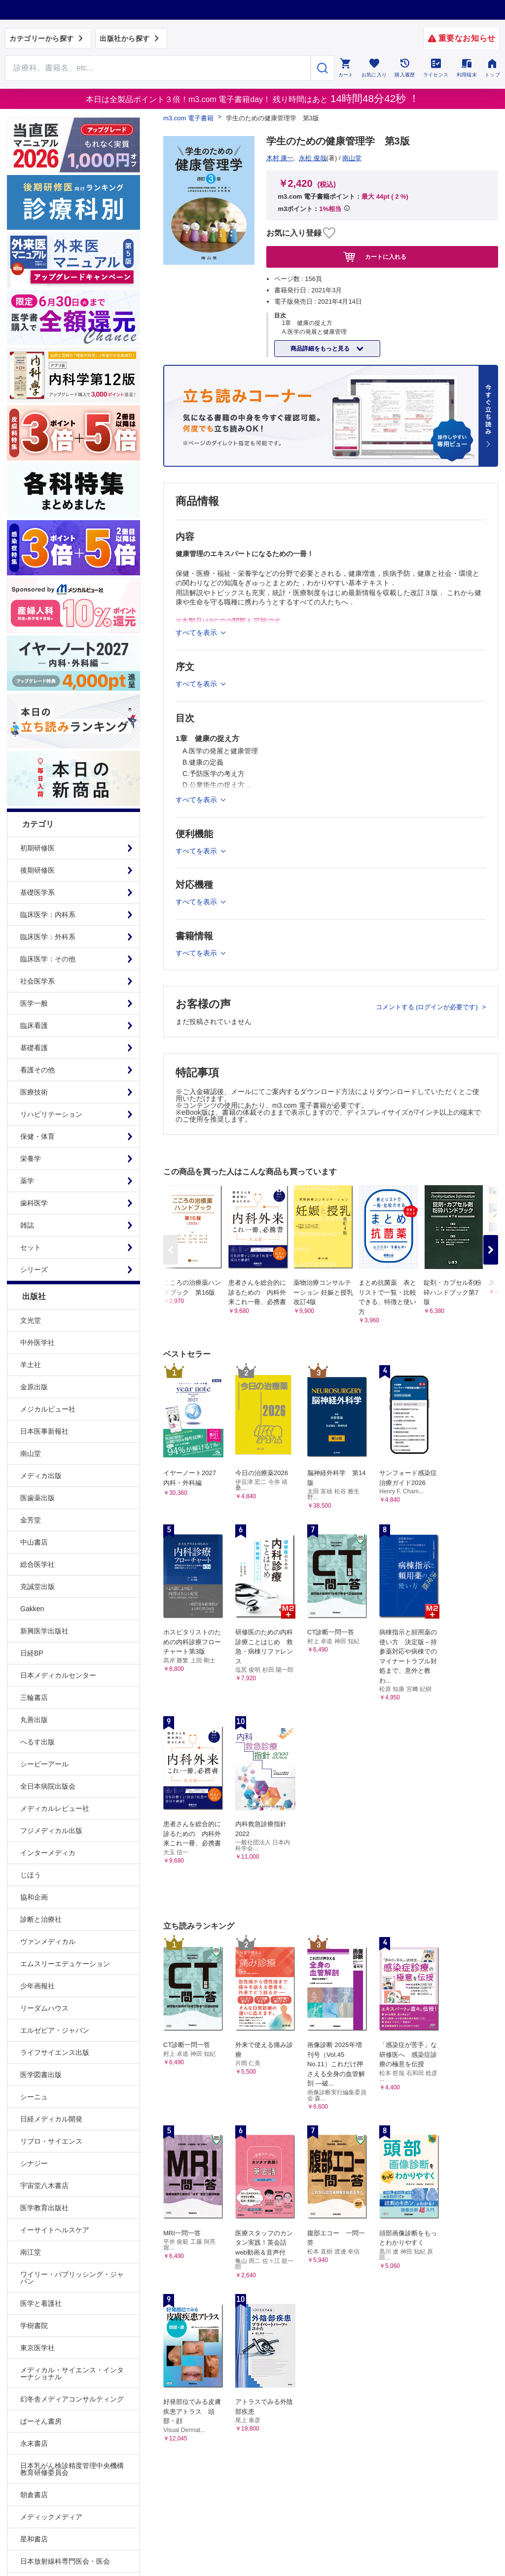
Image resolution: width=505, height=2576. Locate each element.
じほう (30, 1875)
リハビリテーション (51, 1114)
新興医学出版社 (44, 1631)
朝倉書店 (34, 2495)
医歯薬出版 (37, 1498)
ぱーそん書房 (41, 2421)
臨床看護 (34, 1025)
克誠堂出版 (37, 1586)
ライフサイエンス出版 (54, 2052)
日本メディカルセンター (58, 1675)
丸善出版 (34, 1720)
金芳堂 (30, 1520)
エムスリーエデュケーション (65, 1964)
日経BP (31, 1653)
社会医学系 (37, 981)
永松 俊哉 (312, 158)
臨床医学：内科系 (47, 914)
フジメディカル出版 (51, 1831)
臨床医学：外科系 (47, 937)
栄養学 (30, 1159)
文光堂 (30, 1320)
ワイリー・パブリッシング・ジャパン (72, 2277)
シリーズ (34, 1269)
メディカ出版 (41, 1476)
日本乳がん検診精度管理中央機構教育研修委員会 (72, 2469)
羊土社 (30, 1365)
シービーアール (44, 1764)
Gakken (32, 1609)
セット (30, 1247)
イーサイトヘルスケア (54, 2230)
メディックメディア (51, 2517)
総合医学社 (37, 1564)
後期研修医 (37, 870)
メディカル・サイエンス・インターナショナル (72, 2373)
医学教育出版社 (44, 2208)
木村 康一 (280, 158)
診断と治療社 (41, 1919)
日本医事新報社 (44, 1431)
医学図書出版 (41, 2075)
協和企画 (34, 1897)
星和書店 (34, 2539)
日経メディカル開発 (51, 2119)
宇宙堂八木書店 (44, 2185)
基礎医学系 (37, 892)
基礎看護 (34, 1048)
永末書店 (34, 2443)
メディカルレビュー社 (54, 1808)
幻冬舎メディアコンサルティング (72, 2399)
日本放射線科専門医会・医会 (65, 2561)
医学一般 (34, 1003)
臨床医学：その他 (47, 959)
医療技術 (34, 1092)
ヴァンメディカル (47, 1941)
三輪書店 (34, 1697)
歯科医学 (34, 1203)
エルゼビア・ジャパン (54, 2030)
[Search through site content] (158, 68)
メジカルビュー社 (47, 1409)
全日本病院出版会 (47, 1786)
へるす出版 (37, 1742)
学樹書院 (34, 2325)
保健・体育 (37, 1136)
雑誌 (27, 1225)
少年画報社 (37, 1986)
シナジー (34, 2163)
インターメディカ (47, 1853)
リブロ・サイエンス (51, 2141)
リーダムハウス (44, 2008)
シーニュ (34, 2097)
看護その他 (37, 1070)
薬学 (27, 1181)
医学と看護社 (41, 2303)
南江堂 (30, 2252)
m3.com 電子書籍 (188, 118)
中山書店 (34, 1542)
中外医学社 (37, 1342)
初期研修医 (37, 848)
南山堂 (30, 1453)
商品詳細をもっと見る (320, 348)
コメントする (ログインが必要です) (428, 1007)
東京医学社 (37, 2348)
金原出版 (34, 1387)
